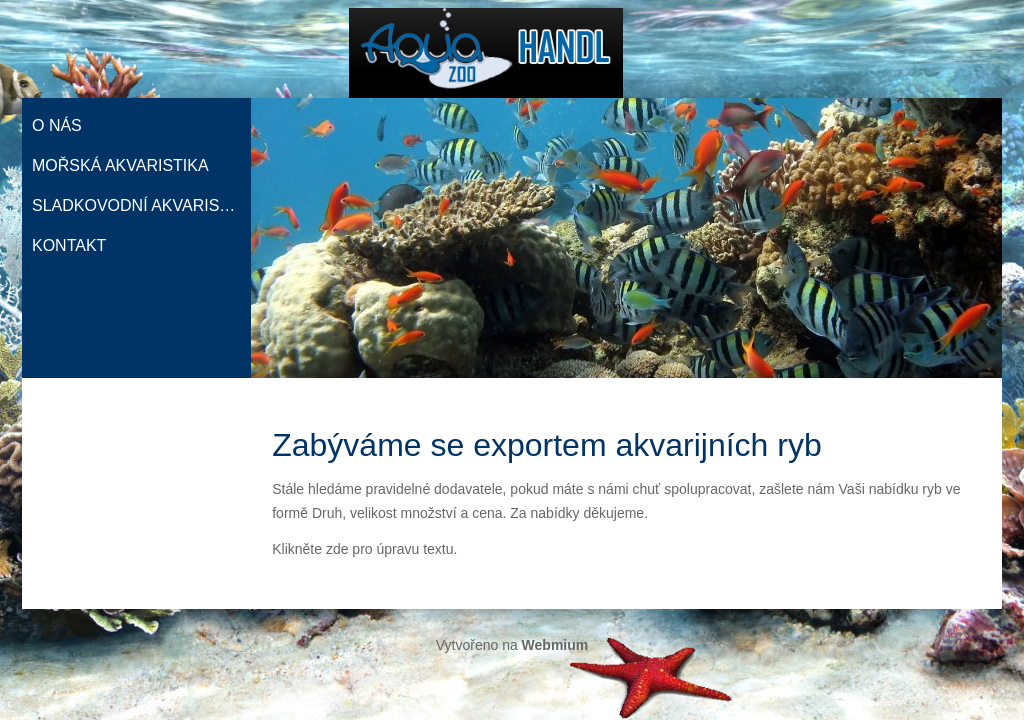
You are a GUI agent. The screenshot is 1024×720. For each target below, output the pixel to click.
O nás (57, 125)
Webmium (555, 645)
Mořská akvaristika (120, 165)
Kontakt (69, 245)
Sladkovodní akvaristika (141, 205)
